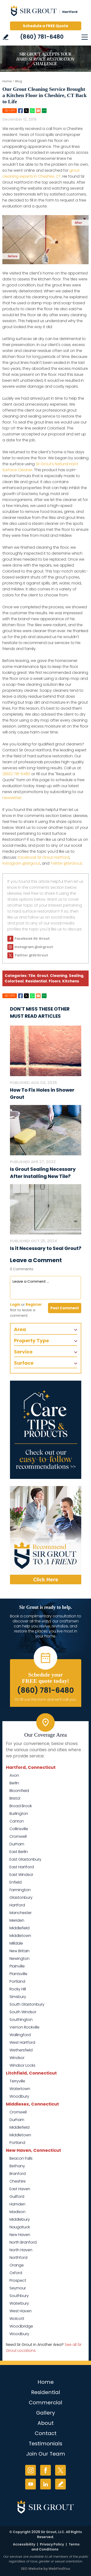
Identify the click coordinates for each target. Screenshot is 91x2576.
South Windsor (23, 2012)
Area (20, 1329)
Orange (17, 2265)
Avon (14, 1775)
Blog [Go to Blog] (18, 81)
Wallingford (20, 2035)
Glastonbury (21, 1897)
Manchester (21, 1912)
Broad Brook (21, 1806)
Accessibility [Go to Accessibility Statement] (24, 2544)
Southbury (19, 2295)
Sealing (76, 975)
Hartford (17, 1905)
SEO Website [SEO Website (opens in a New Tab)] (32, 2568)
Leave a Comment (36, 1260)
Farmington (20, 1890)
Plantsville (18, 1974)
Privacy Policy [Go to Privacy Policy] (52, 2544)
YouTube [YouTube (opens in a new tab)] (30, 2484)
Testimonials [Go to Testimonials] (45, 2443)
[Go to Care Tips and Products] (45, 1430)
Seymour (18, 2288)
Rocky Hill (18, 1989)
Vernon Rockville (24, 2027)
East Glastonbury (25, 1859)
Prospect (18, 2280)
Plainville (17, 1966)
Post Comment (64, 1308)
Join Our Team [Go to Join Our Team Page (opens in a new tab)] (45, 2453)
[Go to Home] (45, 11)
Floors (55, 981)
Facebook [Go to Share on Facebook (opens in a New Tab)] (20, 110)
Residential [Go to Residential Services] (45, 2392)
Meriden (17, 1920)
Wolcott (17, 2318)
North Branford (23, 2242)
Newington (19, 1958)
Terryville (17, 2081)
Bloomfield (19, 1790)
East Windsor (21, 1874)
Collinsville (19, 1829)
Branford (18, 2173)
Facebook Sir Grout (32, 938)
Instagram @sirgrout (21, 863)
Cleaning (58, 975)
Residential (36, 981)
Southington (21, 2019)
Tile (31, 975)
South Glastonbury (27, 2004)
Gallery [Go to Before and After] (45, 2412)
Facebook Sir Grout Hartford (43, 857)
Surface (24, 1363)
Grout (42, 975)
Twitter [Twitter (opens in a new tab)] (60, 2470)
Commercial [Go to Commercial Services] (45, 2402)
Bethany (17, 2166)
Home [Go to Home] (7, 81)
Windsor (17, 2057)
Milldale (16, 1943)
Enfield (16, 1882)
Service (23, 1351)
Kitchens (70, 981)
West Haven (21, 2311)
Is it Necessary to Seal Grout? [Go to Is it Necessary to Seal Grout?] (45, 1248)
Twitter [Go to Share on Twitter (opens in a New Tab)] (26, 110)
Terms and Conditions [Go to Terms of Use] (55, 2547)
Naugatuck (20, 2227)
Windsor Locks (22, 2065)
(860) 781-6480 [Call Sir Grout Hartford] (42, 37)
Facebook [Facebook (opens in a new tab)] (45, 2470)
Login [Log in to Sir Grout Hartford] (15, 1304)
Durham (17, 1844)
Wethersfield (21, 2050)
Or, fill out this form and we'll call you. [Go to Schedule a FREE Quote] (46, 1699)
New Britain (19, 1951)
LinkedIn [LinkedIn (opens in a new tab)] (45, 2484)
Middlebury (20, 2219)
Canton (17, 1821)
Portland (17, 1981)
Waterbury (19, 2303)
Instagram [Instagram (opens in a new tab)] (30, 2470)
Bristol (15, 1798)
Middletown (20, 1935)
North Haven (21, 2250)
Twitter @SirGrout (66, 863)
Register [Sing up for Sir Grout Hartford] (34, 1304)
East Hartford (22, 1867)
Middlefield (19, 1928)
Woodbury (19, 2096)
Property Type (31, 1340)
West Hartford (22, 2042)
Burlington (19, 1813)
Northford (18, 2257)
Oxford (16, 2273)
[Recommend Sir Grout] (45, 1535)
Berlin (14, 1783)
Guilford (17, 2196)
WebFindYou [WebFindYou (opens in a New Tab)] (59, 2568)
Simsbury (18, 1996)
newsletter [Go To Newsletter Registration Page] (12, 797)
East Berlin (19, 1851)
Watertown (20, 2088)
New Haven (20, 2234)
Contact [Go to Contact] (46, 2433)
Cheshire (18, 2181)
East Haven (20, 2189)
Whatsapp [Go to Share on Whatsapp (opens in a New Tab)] (32, 110)
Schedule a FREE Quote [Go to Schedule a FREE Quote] (45, 26)
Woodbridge (21, 2326)
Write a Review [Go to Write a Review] (5, 37)
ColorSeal (14, 981)
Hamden (17, 2204)
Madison (17, 2212)
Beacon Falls (21, 2158)
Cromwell (18, 1836)
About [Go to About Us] (46, 2423)
